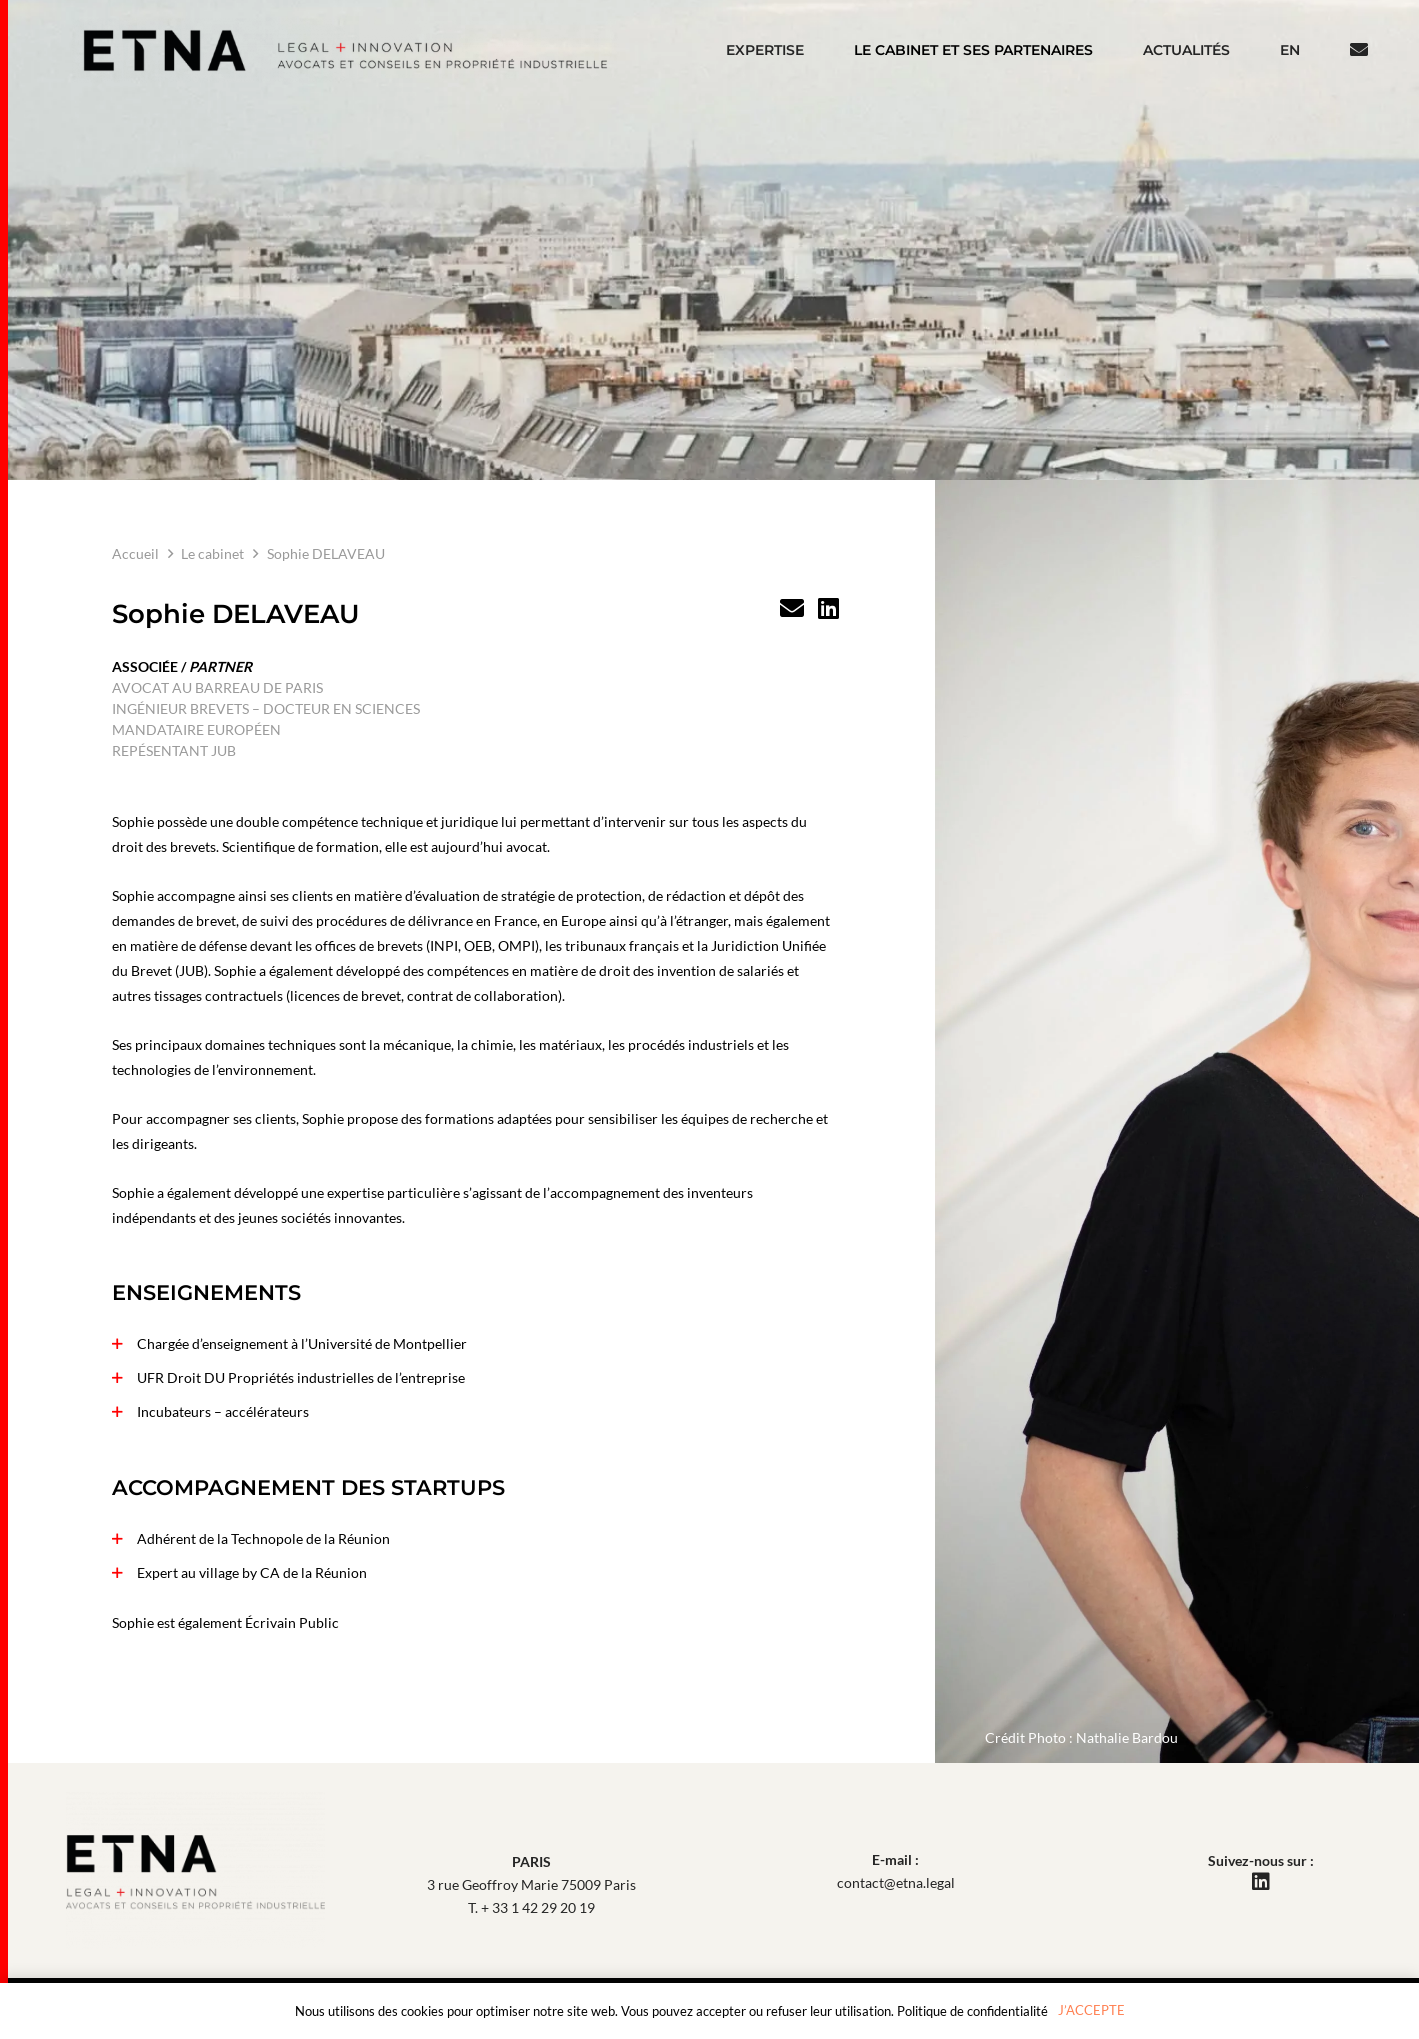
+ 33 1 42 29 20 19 (538, 1907)
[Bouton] (1359, 50)
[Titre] (792, 608)
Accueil (135, 553)
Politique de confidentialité (972, 2011)
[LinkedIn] (828, 608)
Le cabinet (212, 553)
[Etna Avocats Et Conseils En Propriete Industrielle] (345, 50)
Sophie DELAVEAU (326, 553)
